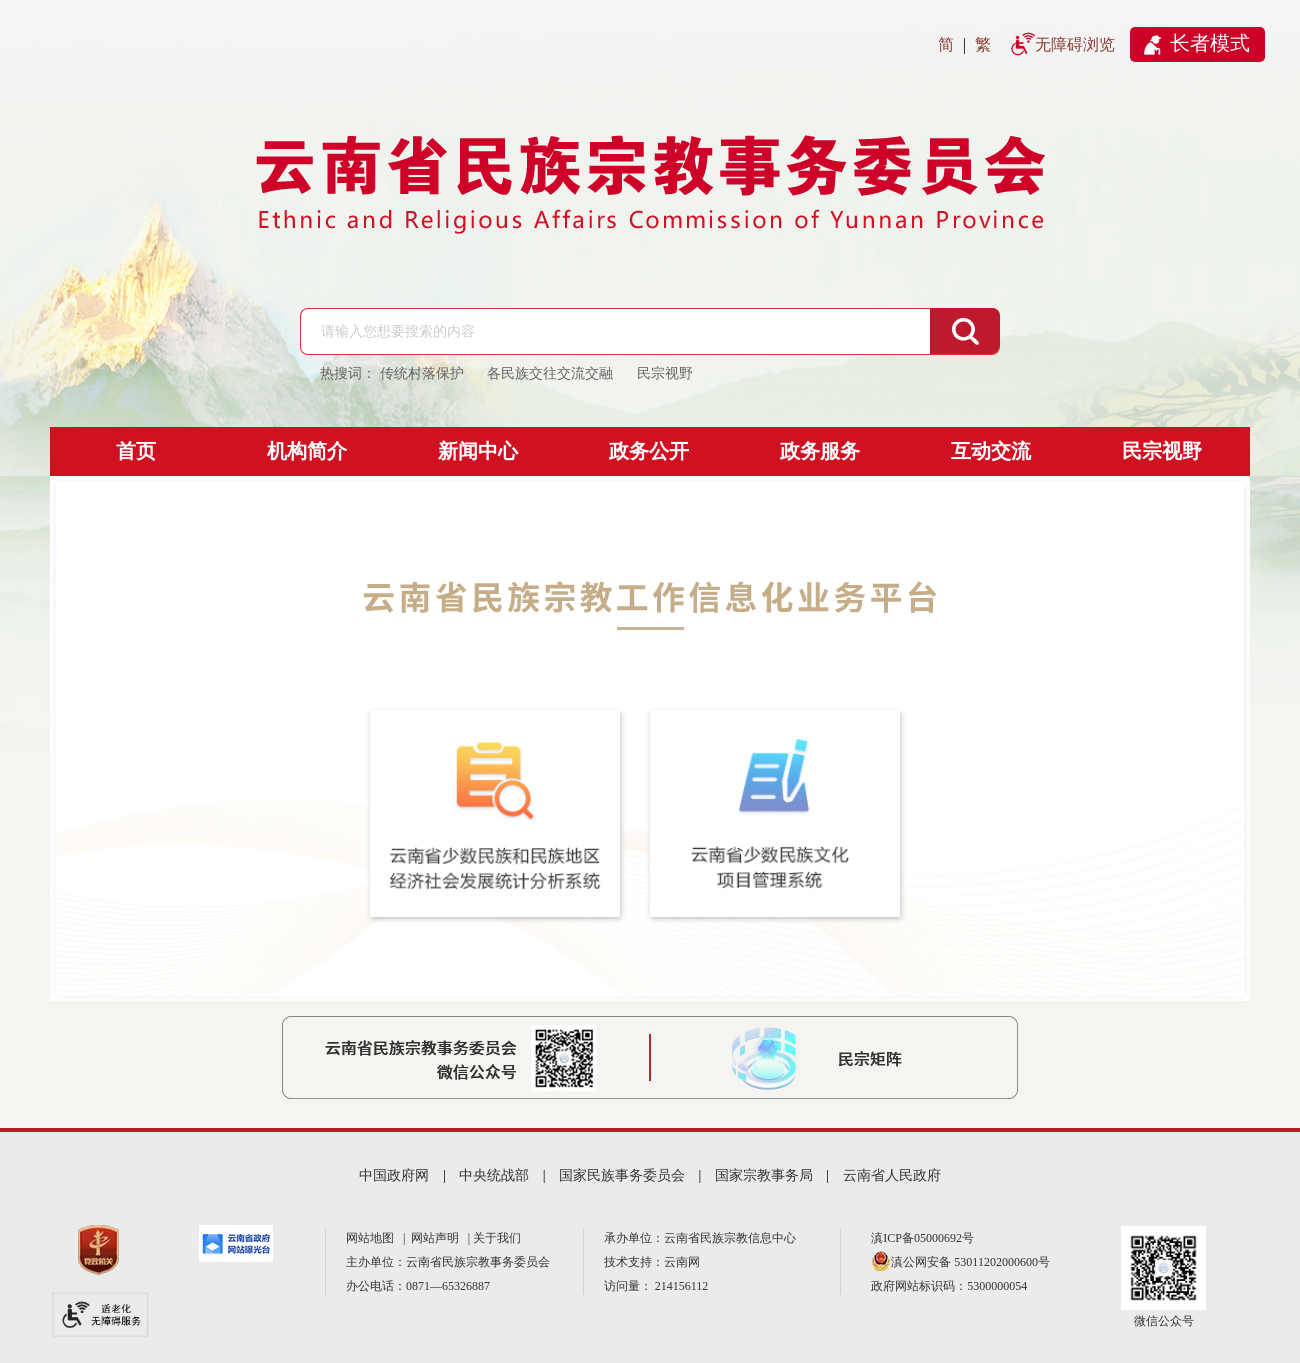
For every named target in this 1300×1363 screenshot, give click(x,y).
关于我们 (497, 1238)
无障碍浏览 (1075, 44)
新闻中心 (478, 451)
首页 (136, 451)
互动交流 (991, 451)
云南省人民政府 (892, 1175)
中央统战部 (494, 1175)
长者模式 (1210, 43)
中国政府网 (394, 1175)
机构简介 (307, 451)
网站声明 (438, 1238)
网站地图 (373, 1238)
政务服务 (820, 451)
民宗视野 (1162, 451)
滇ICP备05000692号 (922, 1238)
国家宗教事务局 (764, 1175)
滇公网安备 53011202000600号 (970, 1262)
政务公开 (649, 451)
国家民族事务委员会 (622, 1175)
